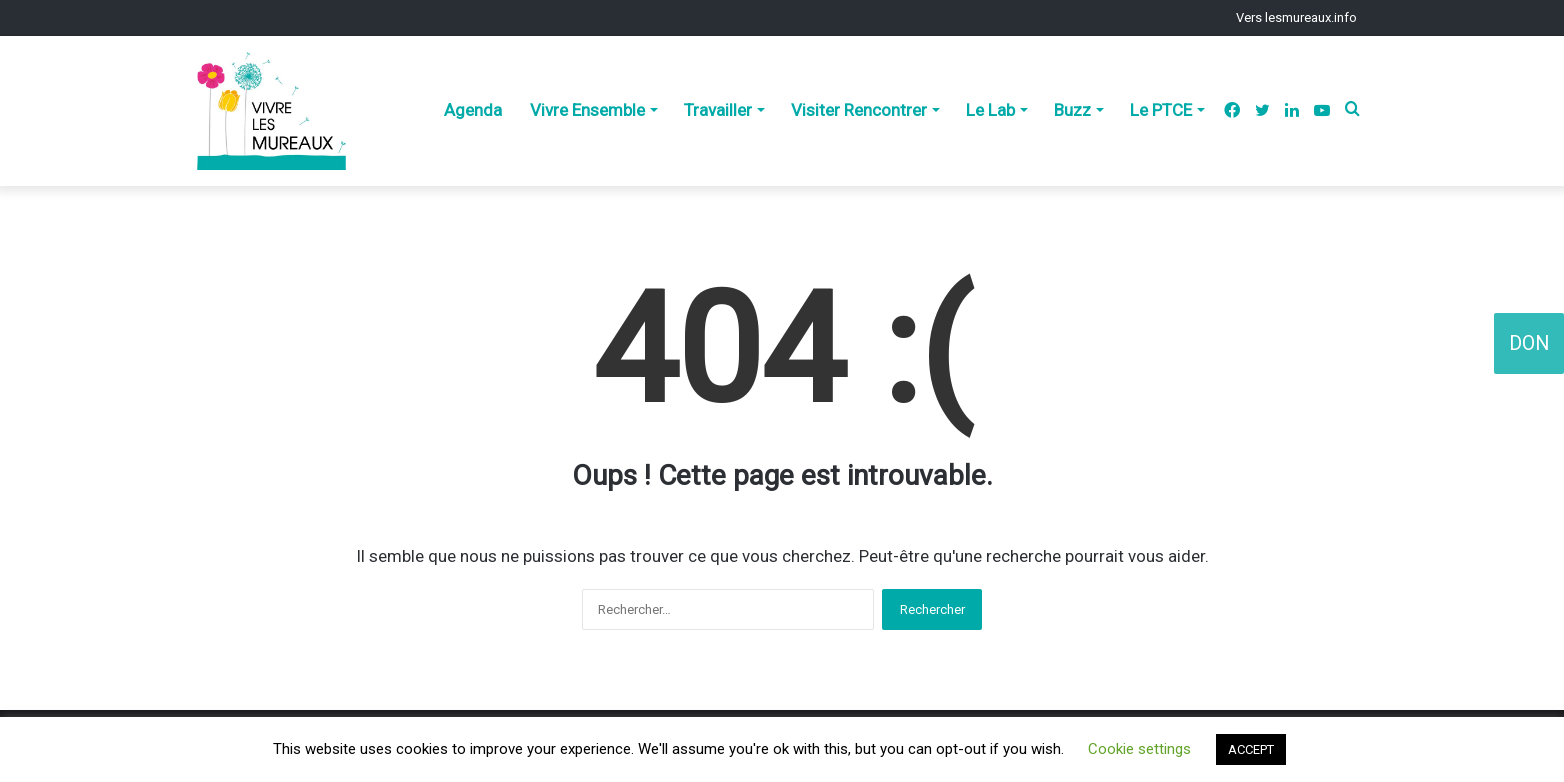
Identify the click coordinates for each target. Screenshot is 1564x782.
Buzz (1072, 110)
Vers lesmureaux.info (1296, 17)
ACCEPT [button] (1251, 749)
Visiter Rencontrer (859, 110)
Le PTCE (1161, 110)
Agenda (473, 110)
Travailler (718, 110)
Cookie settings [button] (1139, 749)
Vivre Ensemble (587, 110)
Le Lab (990, 110)
